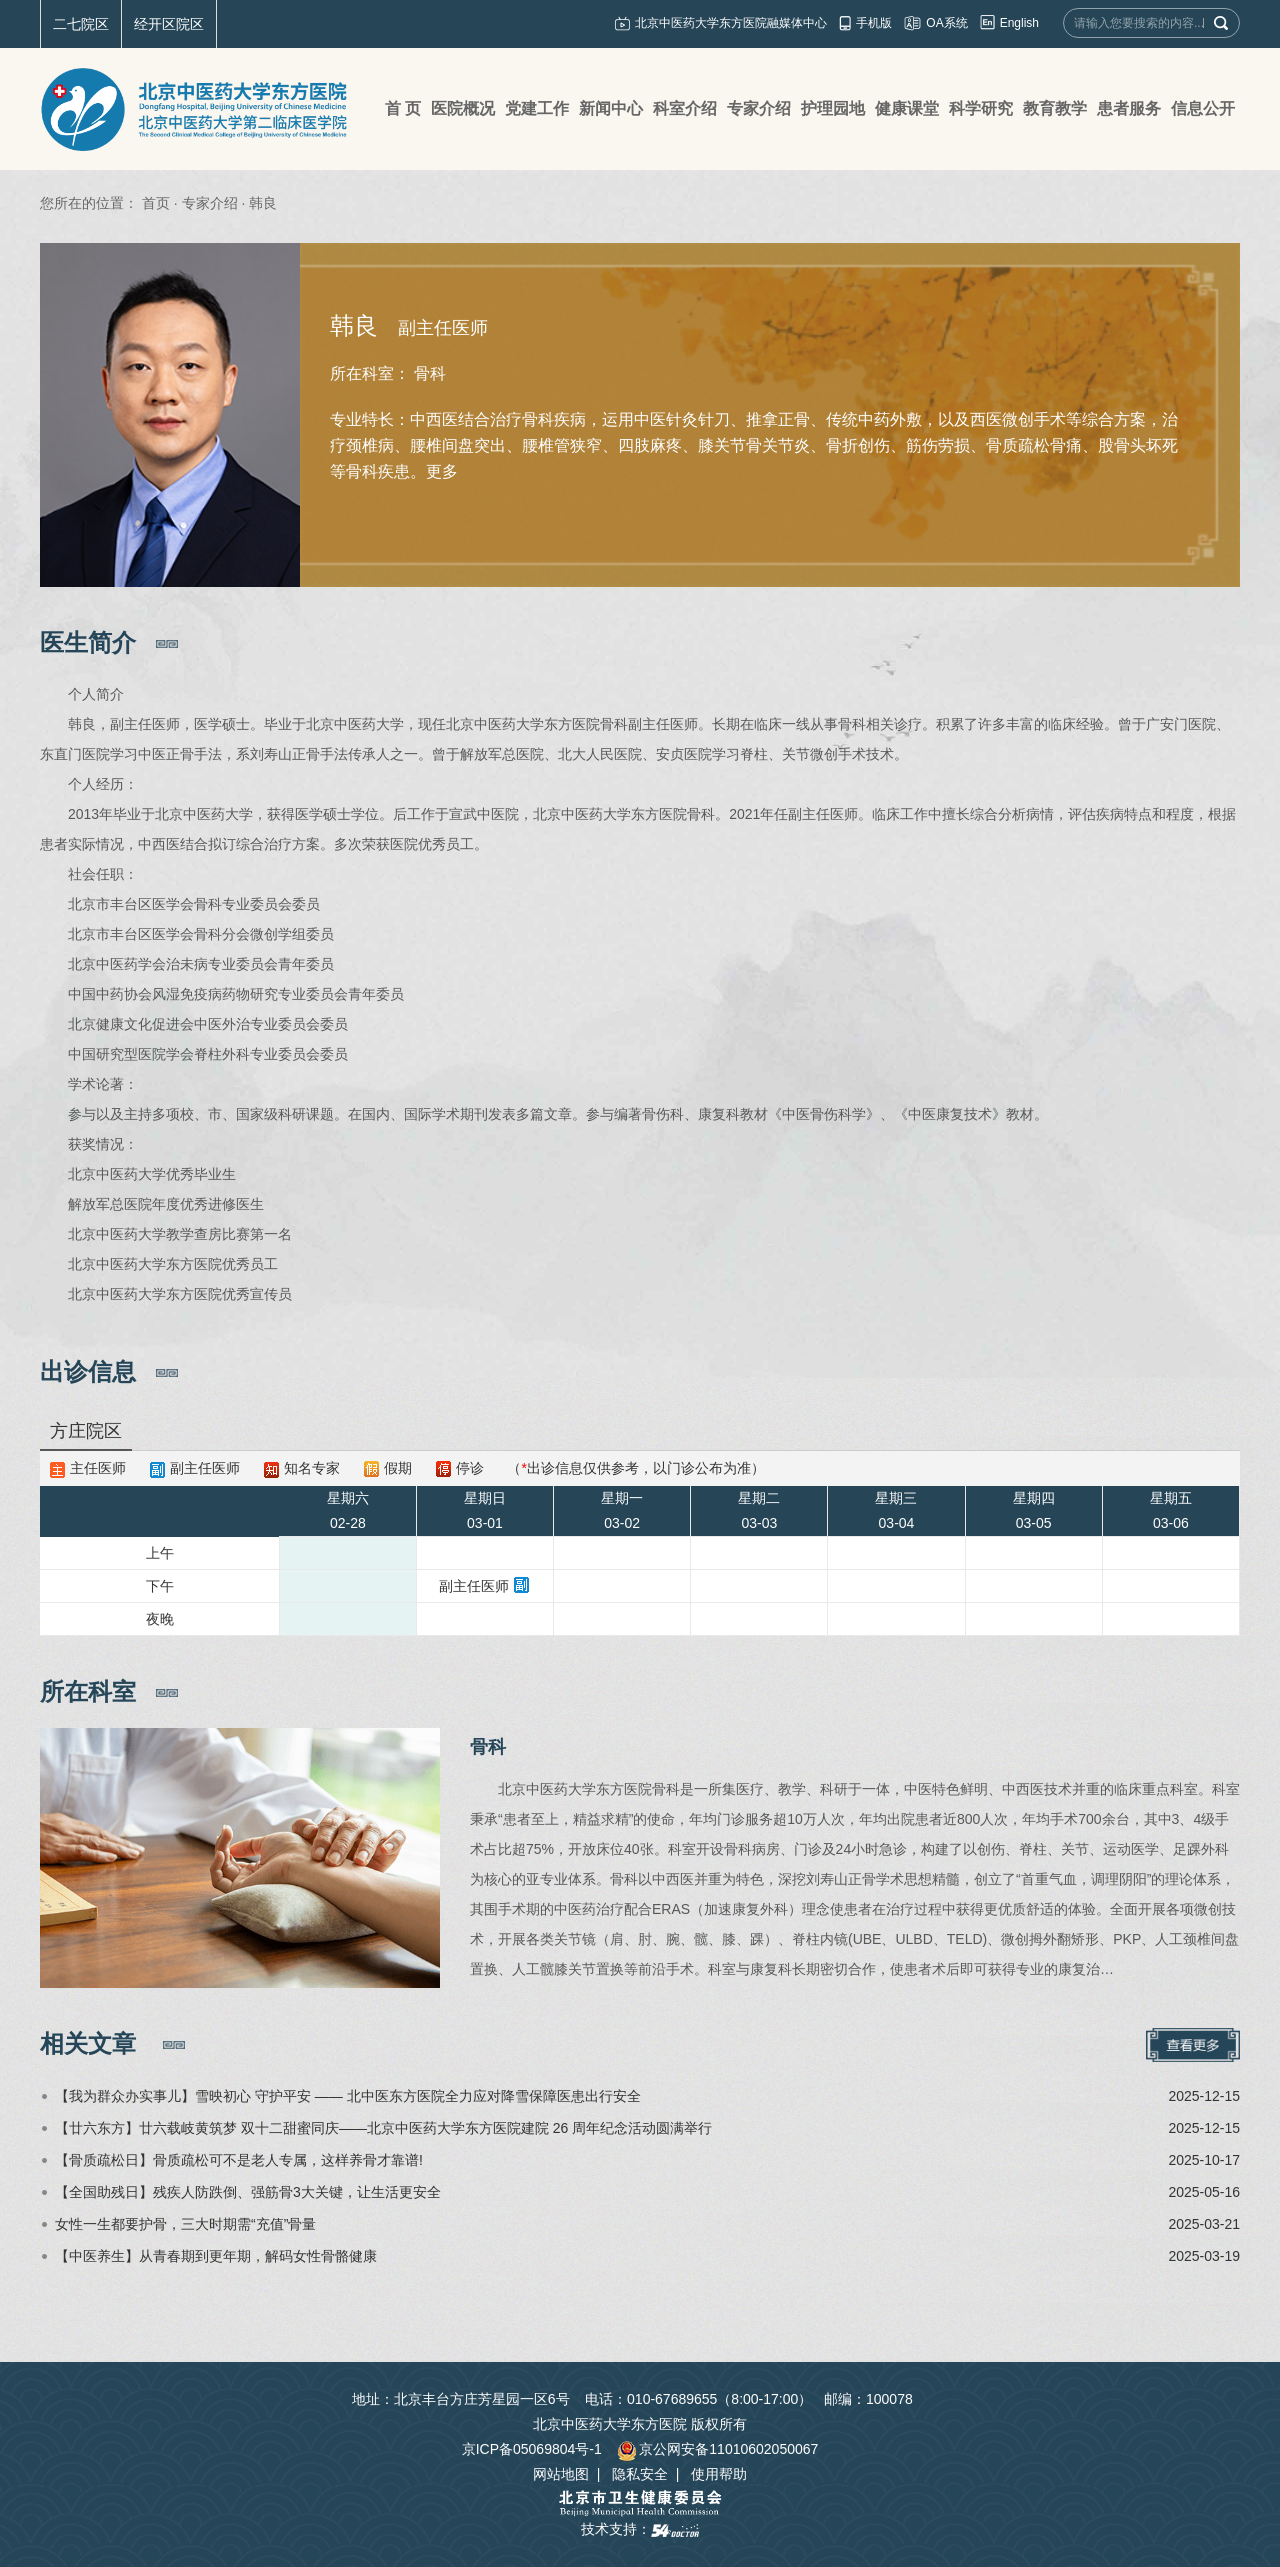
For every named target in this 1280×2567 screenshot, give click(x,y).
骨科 (488, 1747)
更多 (442, 471)
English (1019, 23)
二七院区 (81, 24)
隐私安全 (640, 2474)
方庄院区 (86, 1431)
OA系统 (946, 23)
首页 (156, 203)
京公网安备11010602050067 (717, 2449)
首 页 (403, 108)
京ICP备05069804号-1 (532, 2449)
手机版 (874, 23)
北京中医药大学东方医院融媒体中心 (731, 23)
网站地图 (561, 2474)
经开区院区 (169, 24)
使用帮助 (719, 2474)
